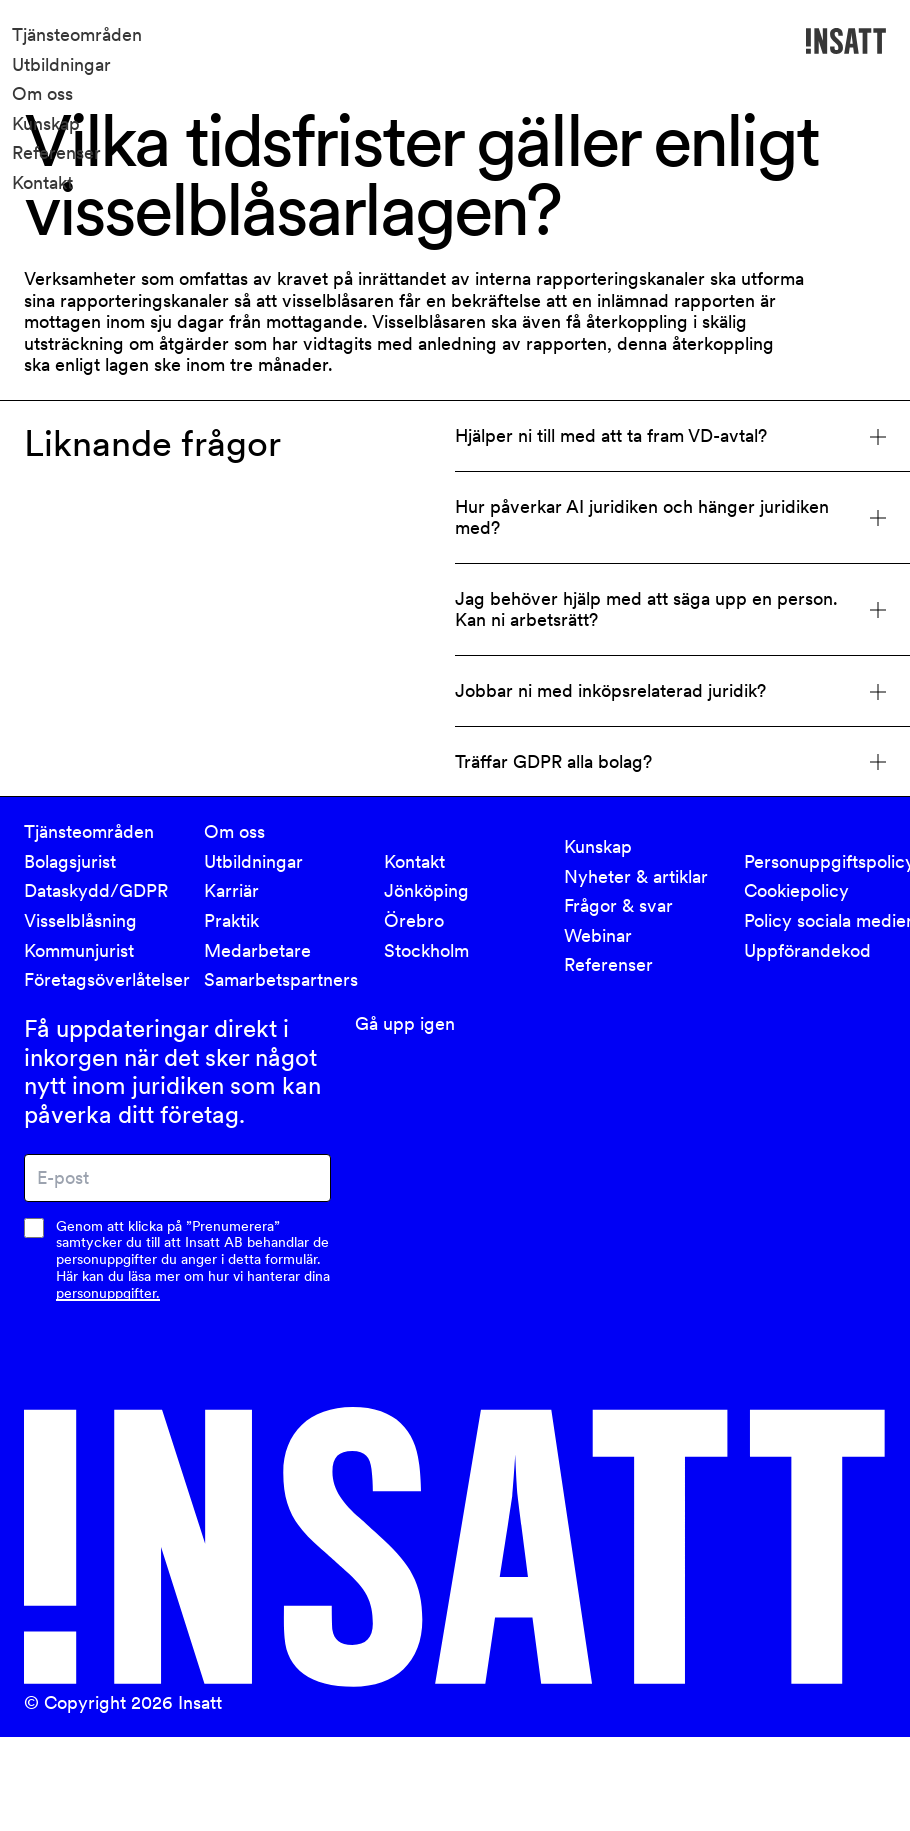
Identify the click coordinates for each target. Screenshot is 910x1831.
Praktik (231, 920)
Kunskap (46, 123)
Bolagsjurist (70, 861)
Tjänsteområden (77, 34)
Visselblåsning (80, 920)
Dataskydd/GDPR (96, 890)
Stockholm (426, 950)
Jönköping (426, 890)
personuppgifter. (108, 1293)
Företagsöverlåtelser (102, 979)
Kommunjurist (79, 950)
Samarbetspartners (281, 979)
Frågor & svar (618, 905)
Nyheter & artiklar (636, 876)
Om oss (42, 93)
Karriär (231, 890)
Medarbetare (257, 950)
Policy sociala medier (822, 920)
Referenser (56, 152)
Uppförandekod (807, 950)
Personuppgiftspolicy (822, 861)
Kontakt (42, 182)
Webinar (598, 935)
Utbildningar (61, 64)
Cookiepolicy (796, 890)
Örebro (414, 920)
